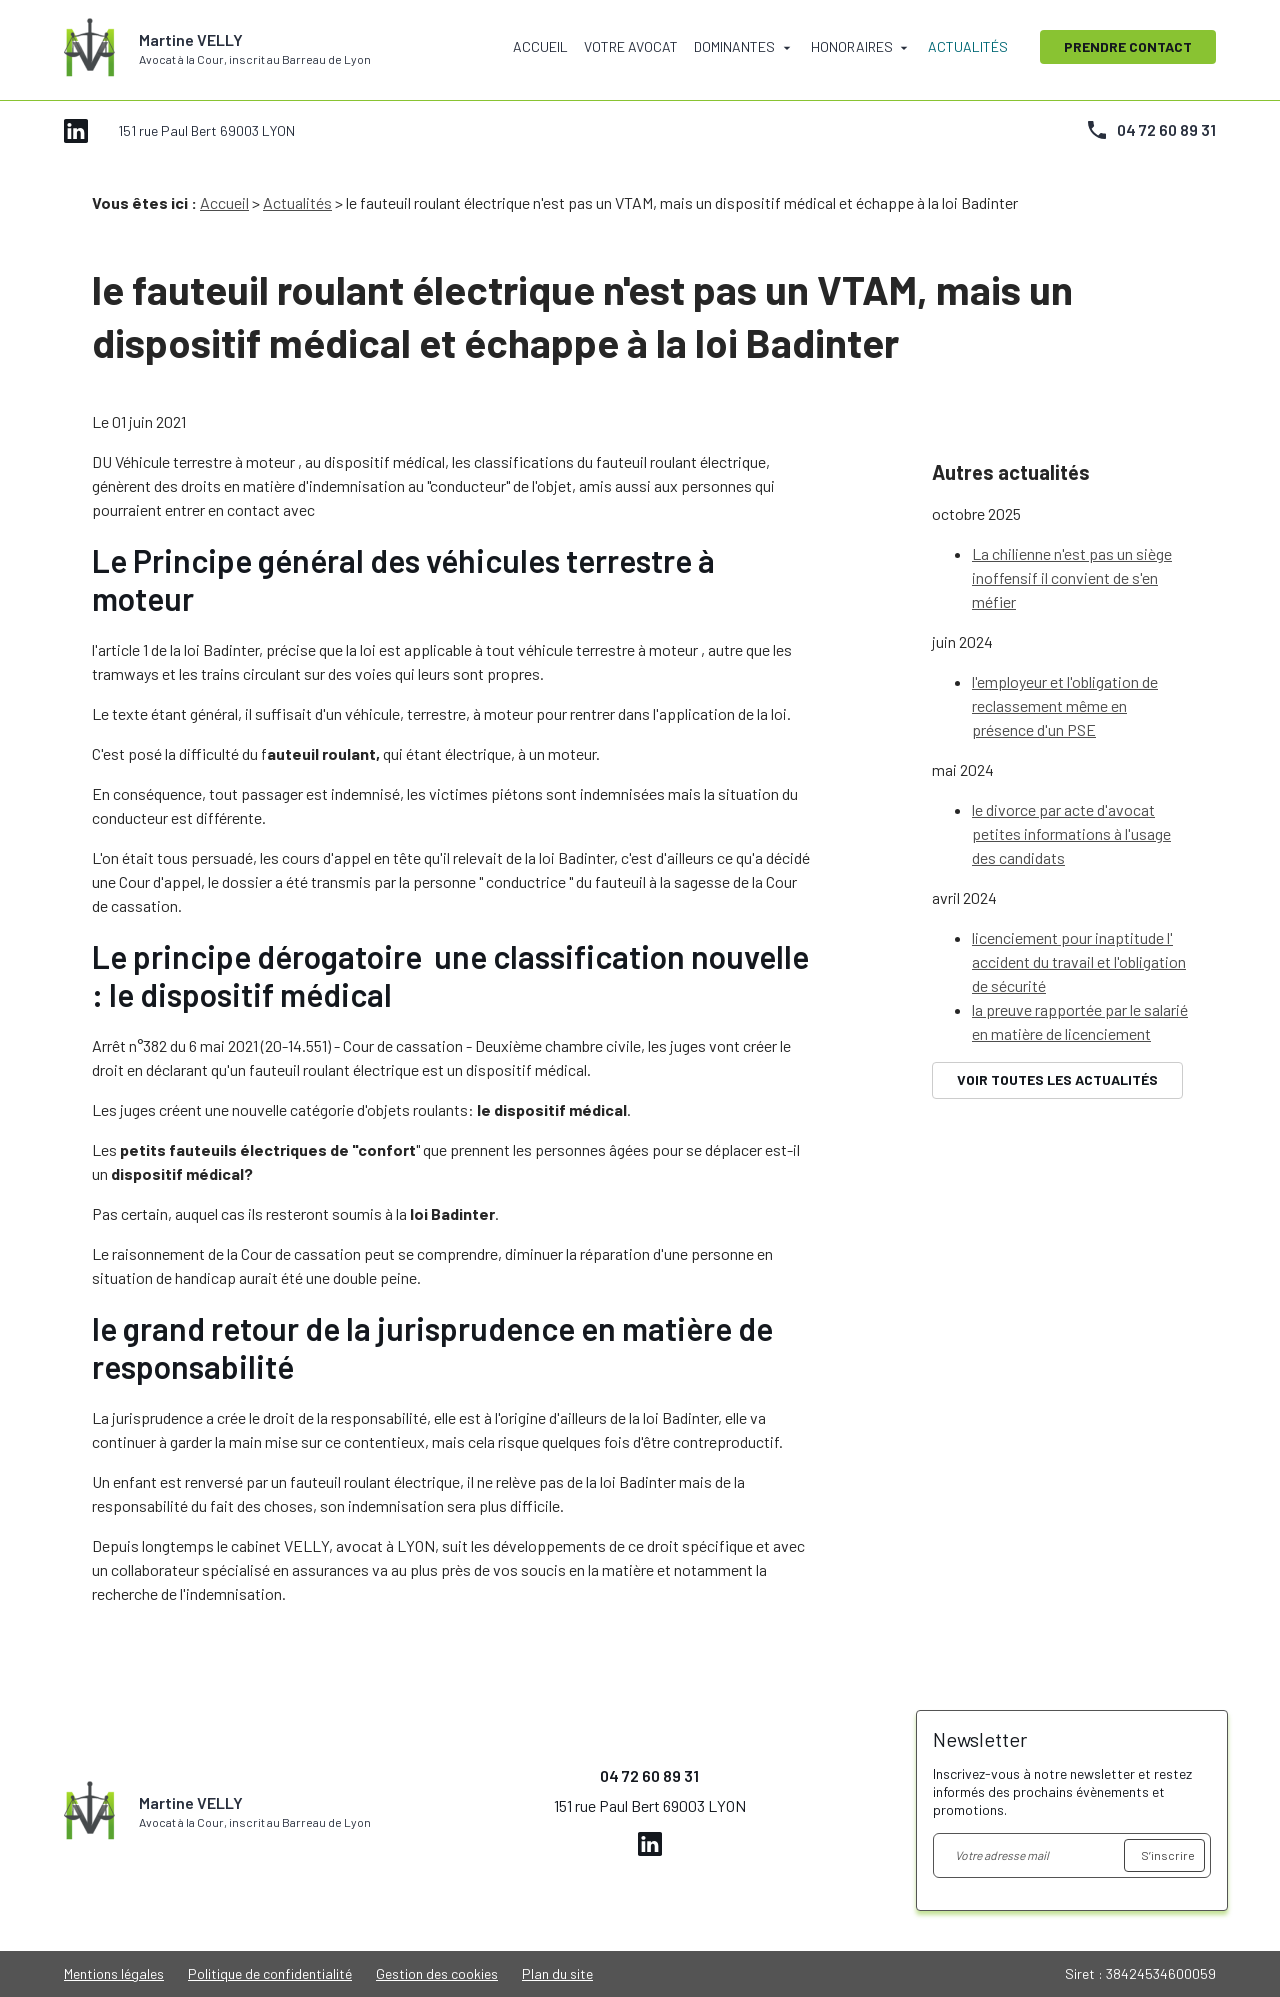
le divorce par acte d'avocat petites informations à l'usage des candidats (1071, 784)
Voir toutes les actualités (1057, 1030)
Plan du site (557, 1973)
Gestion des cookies (437, 1973)
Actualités (968, 46)
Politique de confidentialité (270, 1973)
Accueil (540, 46)
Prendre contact (1128, 46)
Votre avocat (631, 46)
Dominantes (734, 46)
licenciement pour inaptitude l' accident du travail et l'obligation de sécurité (1079, 912)
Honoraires (852, 46)
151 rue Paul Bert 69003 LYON (206, 130)
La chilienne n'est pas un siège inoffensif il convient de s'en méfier (1072, 528)
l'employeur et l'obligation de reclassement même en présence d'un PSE (1065, 656)
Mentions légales (114, 1973)
